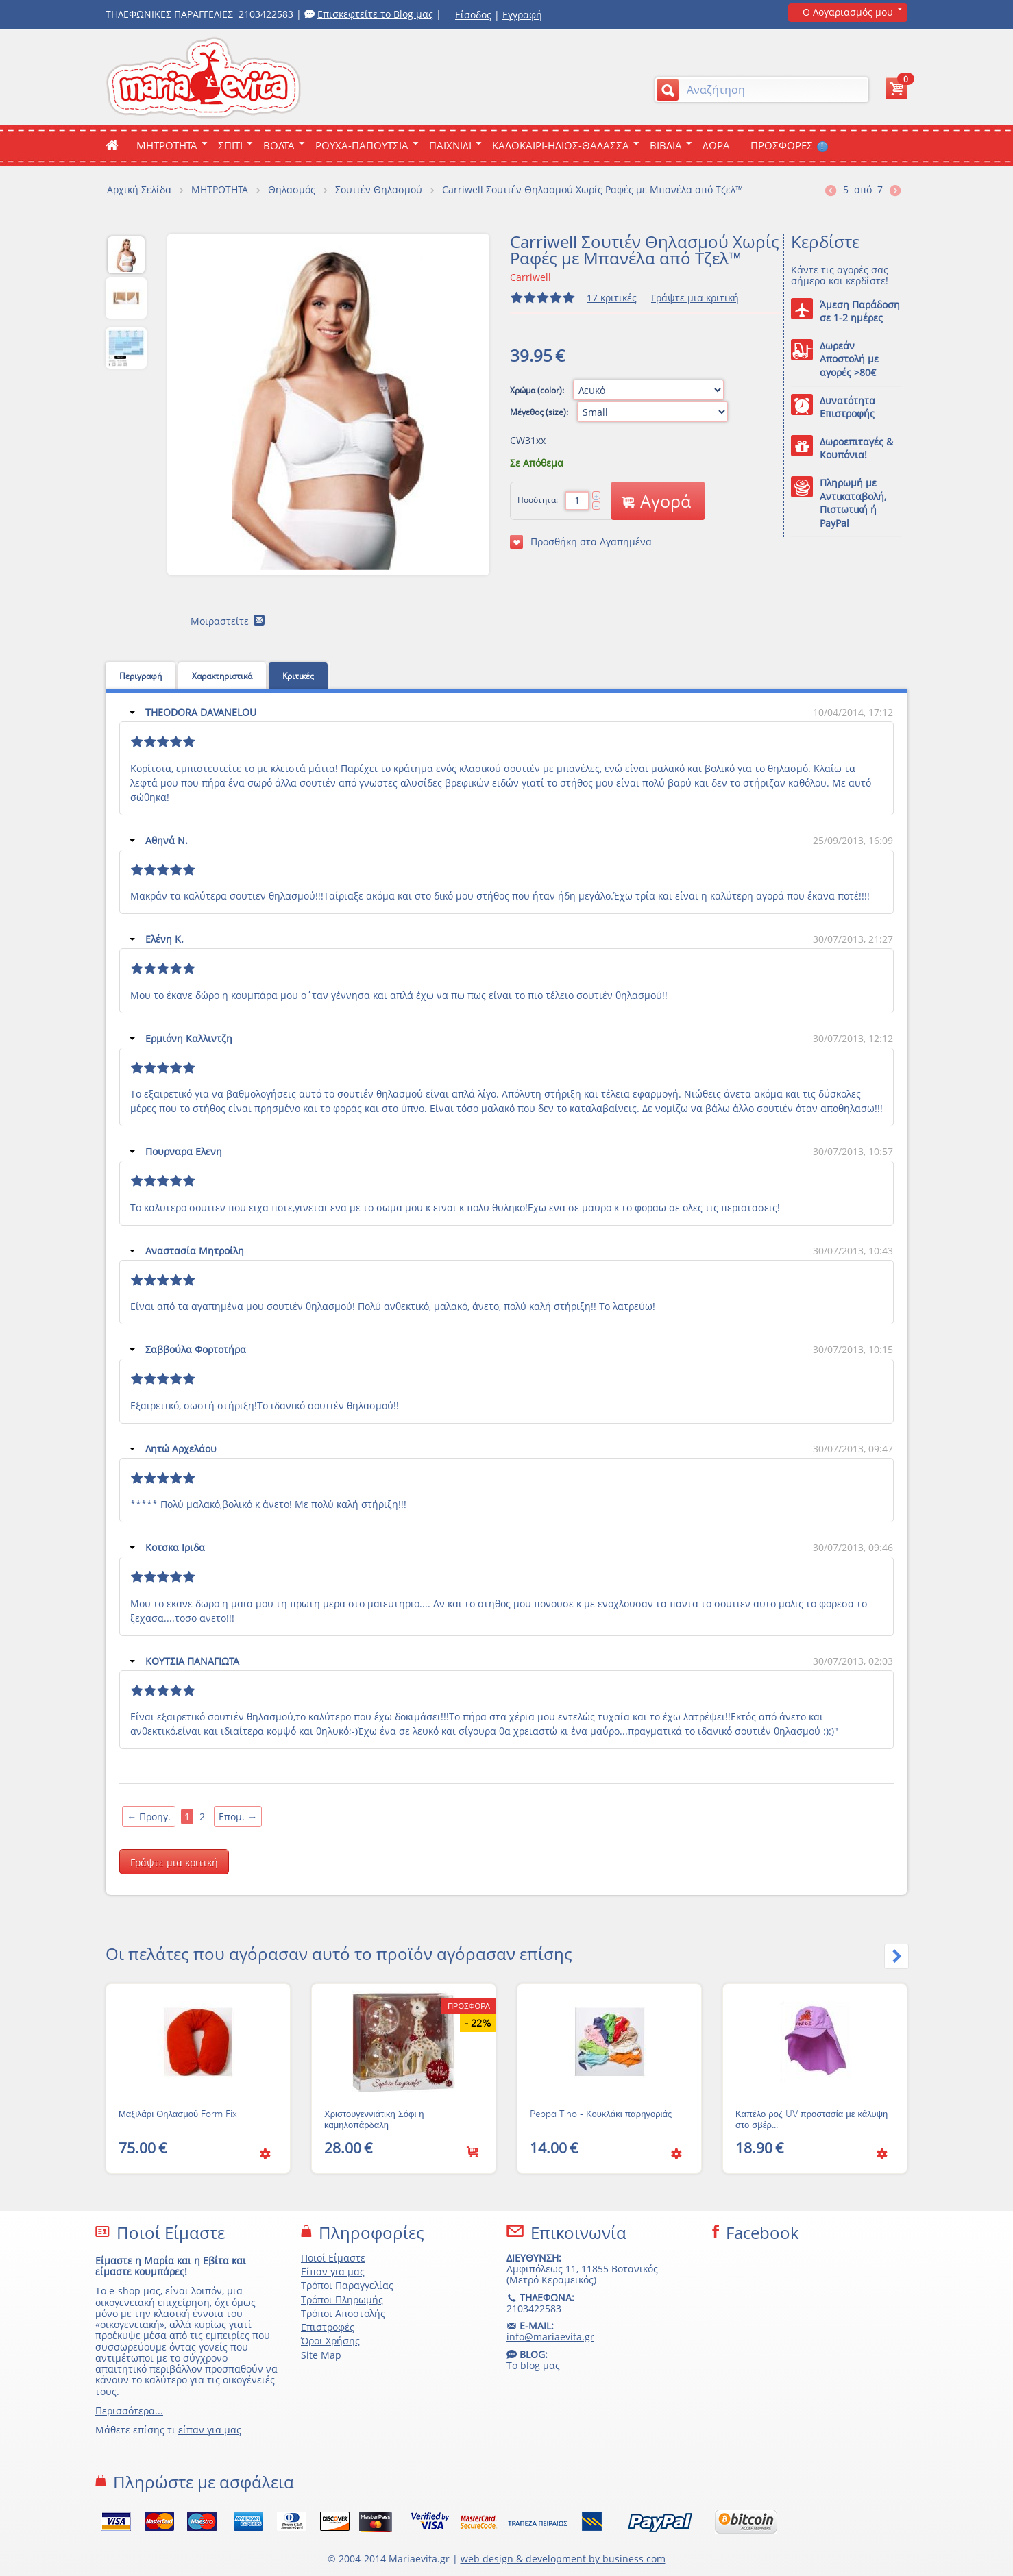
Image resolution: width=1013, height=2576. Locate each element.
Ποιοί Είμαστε (333, 2257)
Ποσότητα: (537, 500)
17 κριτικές (612, 297)
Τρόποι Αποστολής (343, 2313)
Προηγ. (149, 1816)
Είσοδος (473, 14)
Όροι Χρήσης (330, 2340)
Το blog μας (533, 2365)
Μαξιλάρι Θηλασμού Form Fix (178, 2114)
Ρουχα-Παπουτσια (361, 145)
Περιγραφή (140, 676)
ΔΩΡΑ (716, 145)
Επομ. (238, 1816)
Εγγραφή (522, 14)
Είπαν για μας (333, 2271)
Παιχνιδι (450, 145)
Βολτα (279, 145)
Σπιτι (230, 145)
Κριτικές (298, 676)
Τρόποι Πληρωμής (342, 2299)
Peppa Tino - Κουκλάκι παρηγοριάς (601, 2114)
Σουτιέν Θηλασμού (378, 189)
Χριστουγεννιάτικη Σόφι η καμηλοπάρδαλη (374, 2120)
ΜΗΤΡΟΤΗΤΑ (166, 145)
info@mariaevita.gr (550, 2336)
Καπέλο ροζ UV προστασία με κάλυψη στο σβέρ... (811, 2120)
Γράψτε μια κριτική (695, 297)
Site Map (321, 2355)
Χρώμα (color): (538, 390)
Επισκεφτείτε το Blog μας (375, 14)
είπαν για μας (209, 2429)
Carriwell (530, 277)
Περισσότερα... (129, 2410)
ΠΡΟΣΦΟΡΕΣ (789, 145)
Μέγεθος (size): (540, 412)
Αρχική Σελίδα (139, 189)
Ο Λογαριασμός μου (848, 11)
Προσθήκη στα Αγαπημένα (581, 542)
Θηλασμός (291, 189)
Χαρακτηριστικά (222, 676)
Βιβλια (666, 145)
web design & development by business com (563, 2558)
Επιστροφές (327, 2326)
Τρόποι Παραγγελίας (347, 2285)
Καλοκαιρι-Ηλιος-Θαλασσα (560, 145)
